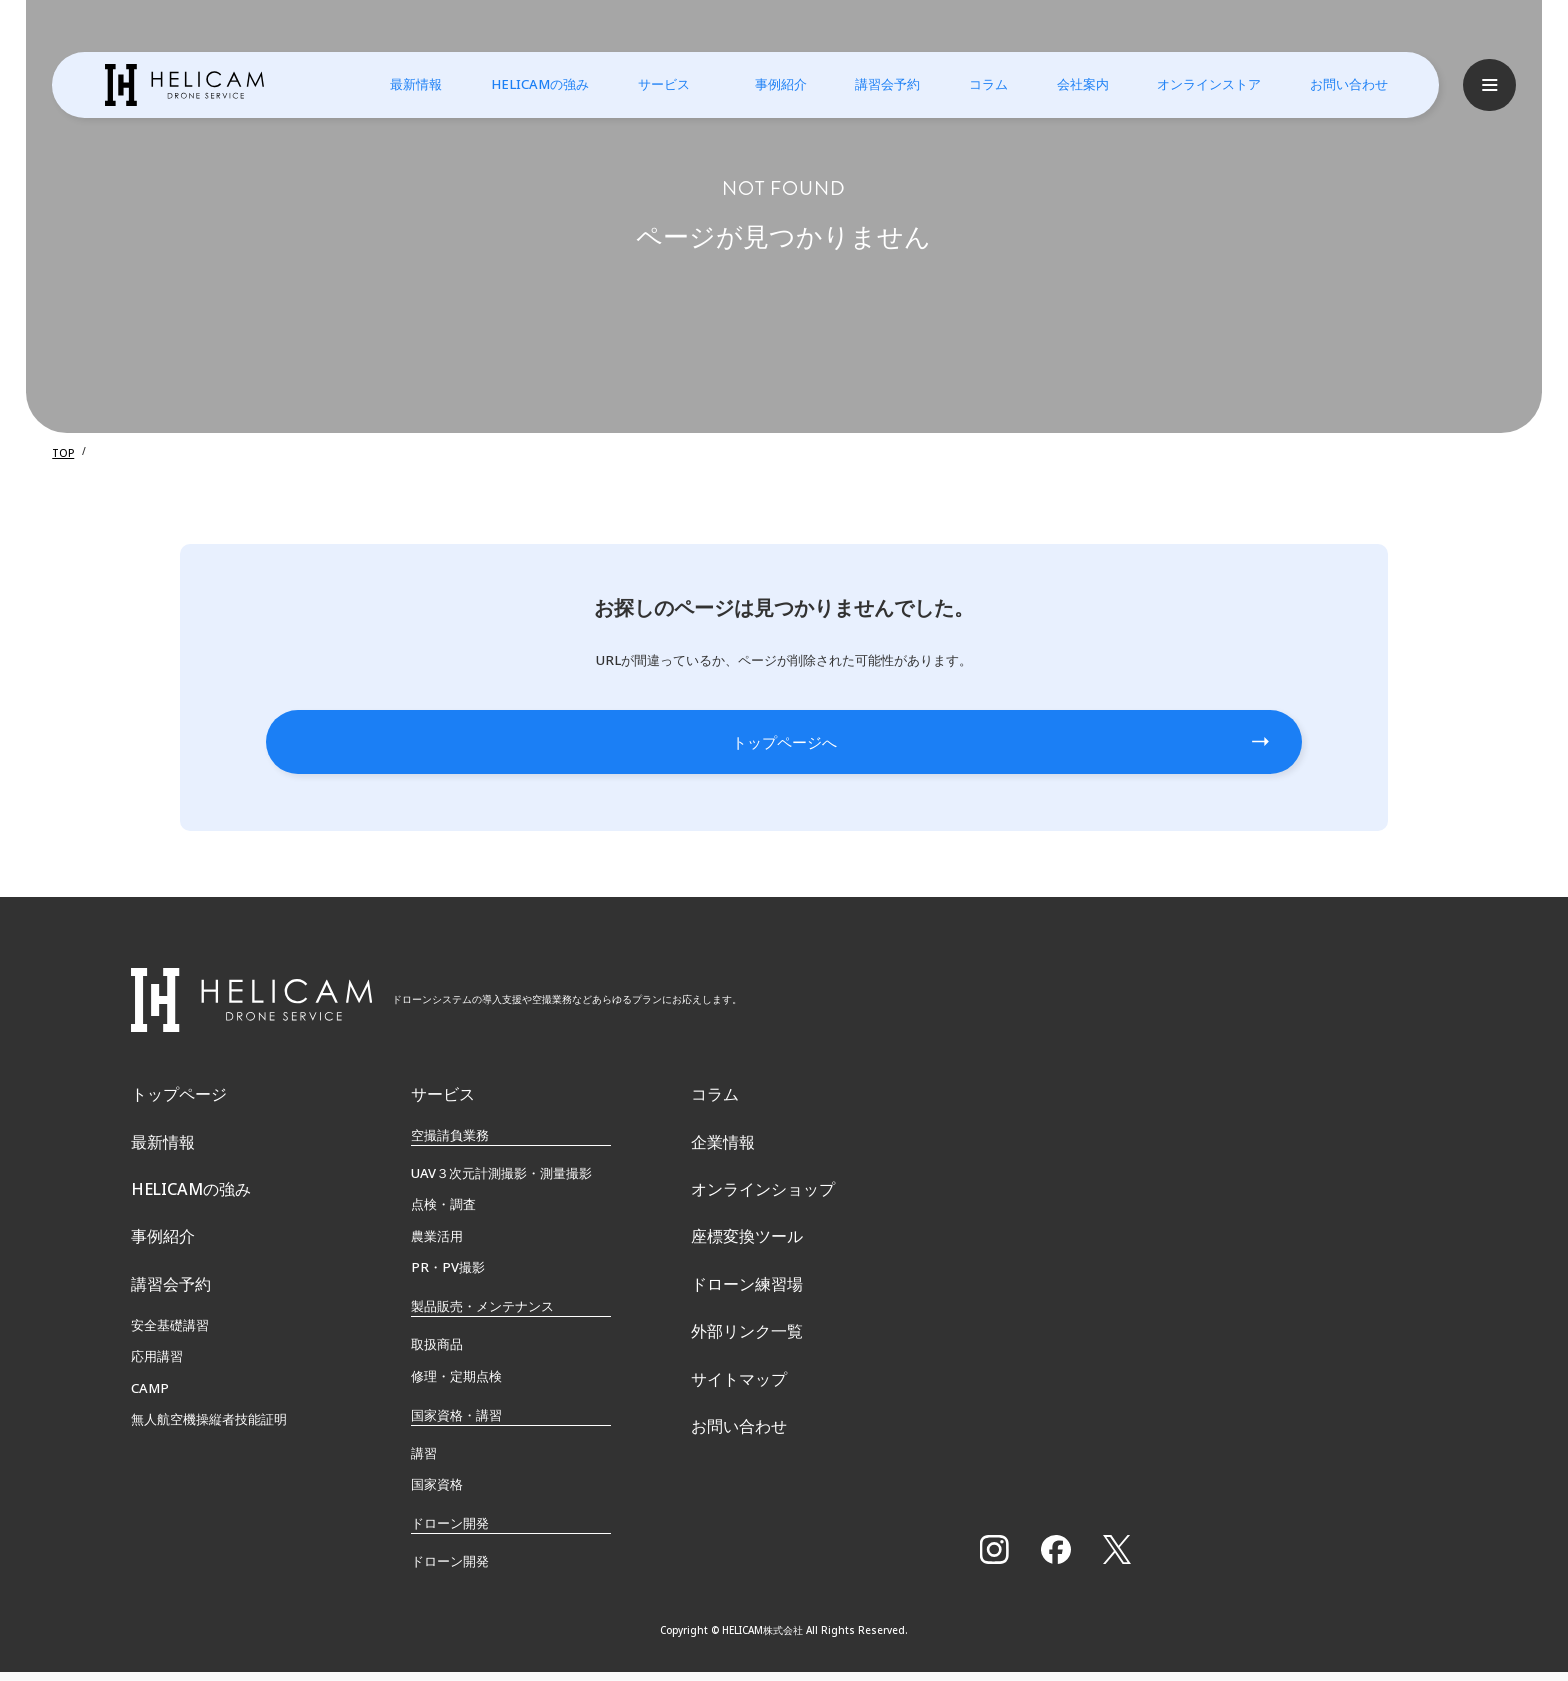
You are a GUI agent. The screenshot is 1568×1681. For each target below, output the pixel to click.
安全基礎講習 (170, 1372)
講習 (424, 1461)
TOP (62, 451)
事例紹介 (768, 84)
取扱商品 (437, 1353)
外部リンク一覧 (747, 1385)
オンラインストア (1196, 84)
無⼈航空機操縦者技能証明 (209, 1466)
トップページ (179, 1100)
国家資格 (437, 1492)
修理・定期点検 (456, 1384)
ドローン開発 (450, 1570)
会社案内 (1070, 84)
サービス (651, 84)
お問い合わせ (1336, 84)
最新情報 (403, 84)
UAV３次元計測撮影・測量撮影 (501, 1181)
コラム (975, 84)
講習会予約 (874, 84)
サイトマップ (739, 1443)
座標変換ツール (747, 1271)
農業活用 (437, 1244)
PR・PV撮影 (448, 1275)
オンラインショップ (763, 1214)
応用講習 (157, 1403)
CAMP (150, 1435)
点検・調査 (443, 1213)
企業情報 (723, 1157)
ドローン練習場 (747, 1328)
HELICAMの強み (527, 84)
